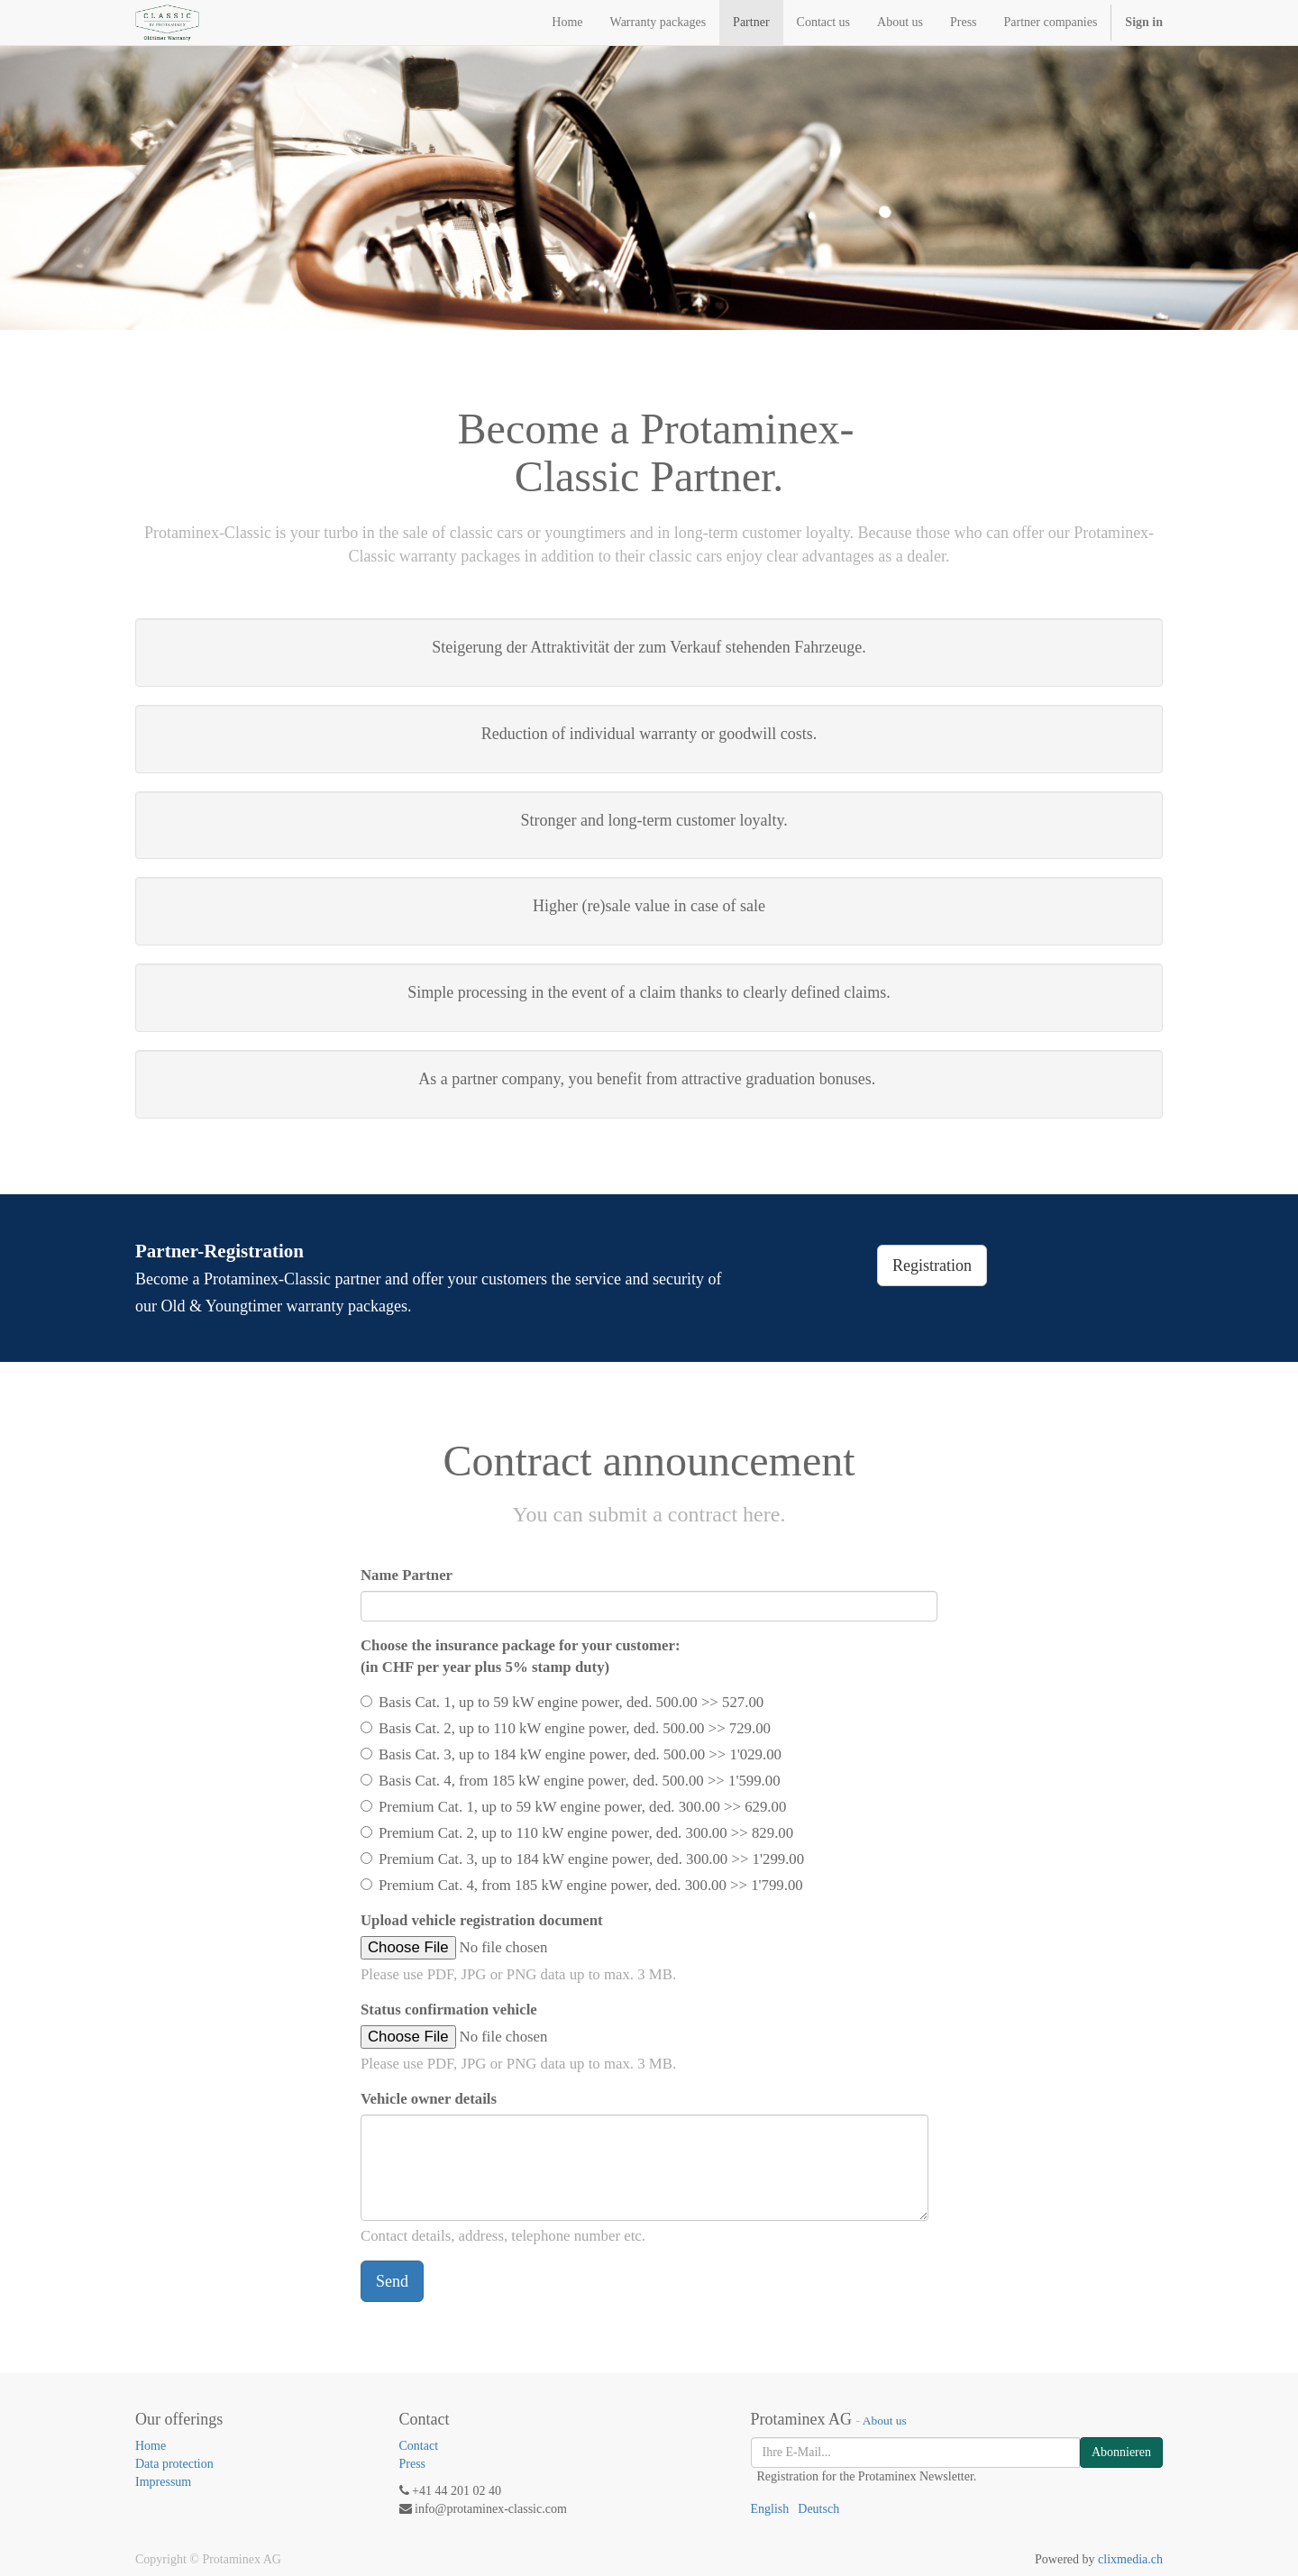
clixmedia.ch (1130, 2559)
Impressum (163, 2482)
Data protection (174, 2464)
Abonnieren (1121, 2452)
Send (392, 2281)
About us (885, 2420)
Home (150, 2446)
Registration (932, 1265)
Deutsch (818, 2509)
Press (412, 2464)
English (770, 2509)
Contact (419, 2446)
